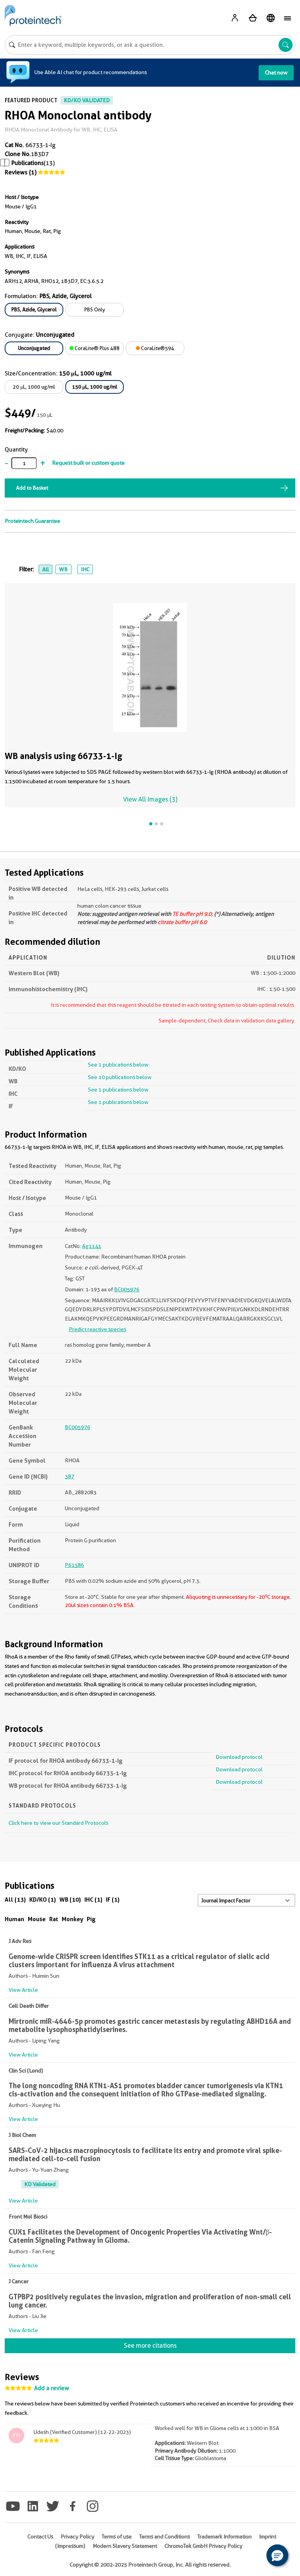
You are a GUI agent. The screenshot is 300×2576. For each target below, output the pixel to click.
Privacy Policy (77, 2536)
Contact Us (40, 2536)
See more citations (150, 2345)
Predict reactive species (97, 1329)
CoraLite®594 (155, 348)
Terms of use (117, 2536)
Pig (91, 1919)
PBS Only (94, 309)
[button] (277, 2555)
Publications (27, 163)
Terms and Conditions (164, 2536)
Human (14, 1919)
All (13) (15, 1899)
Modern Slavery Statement (125, 2546)
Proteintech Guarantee (32, 521)
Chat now (276, 72)
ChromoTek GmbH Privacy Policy (203, 2546)
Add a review (51, 2388)
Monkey (72, 1919)
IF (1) (113, 1899)
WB (63, 569)
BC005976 (126, 1289)
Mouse (37, 1919)
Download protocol (239, 1757)
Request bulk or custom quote (88, 463)
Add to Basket (32, 488)
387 (69, 1476)
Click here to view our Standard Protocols (58, 1823)
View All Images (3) (150, 799)
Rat (53, 1919)
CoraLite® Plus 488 (95, 348)
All (45, 569)
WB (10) (70, 1899)
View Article (23, 1990)
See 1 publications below (118, 1064)
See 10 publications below (120, 1077)
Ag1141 (91, 1246)
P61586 (74, 1565)
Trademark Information (224, 2536)
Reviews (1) (20, 172)
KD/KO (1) (42, 1899)
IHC (85, 569)
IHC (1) (93, 1899)
